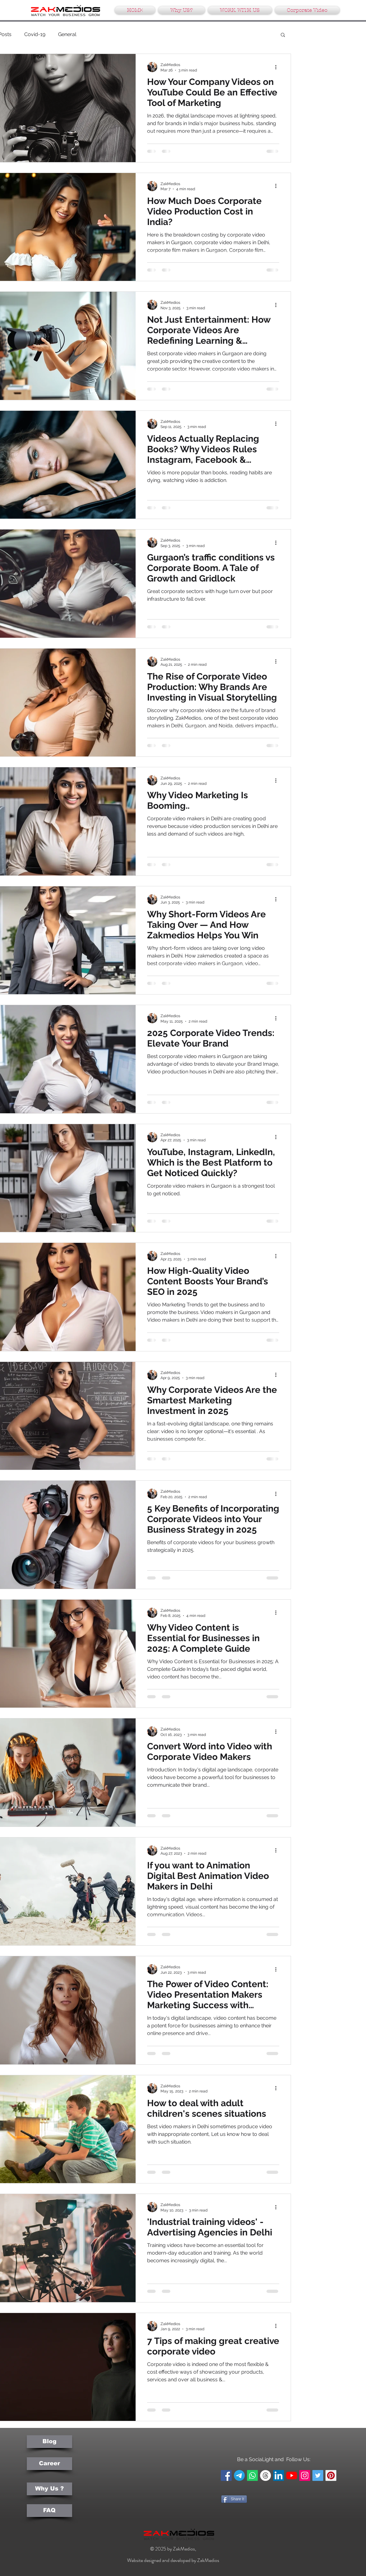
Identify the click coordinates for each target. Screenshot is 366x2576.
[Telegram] (239, 2475)
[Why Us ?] (49, 2488)
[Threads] (265, 2475)
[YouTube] (291, 2475)
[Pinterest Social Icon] (330, 2475)
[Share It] (234, 2499)
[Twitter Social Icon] (317, 2475)
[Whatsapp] (252, 2475)
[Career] (49, 2463)
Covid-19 (34, 34)
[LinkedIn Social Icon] (278, 2475)
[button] (283, 35)
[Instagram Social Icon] (304, 2475)
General (67, 34)
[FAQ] (49, 2510)
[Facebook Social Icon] (226, 2475)
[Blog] (49, 2441)
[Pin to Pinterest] (231, 2514)
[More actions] (278, 67)
